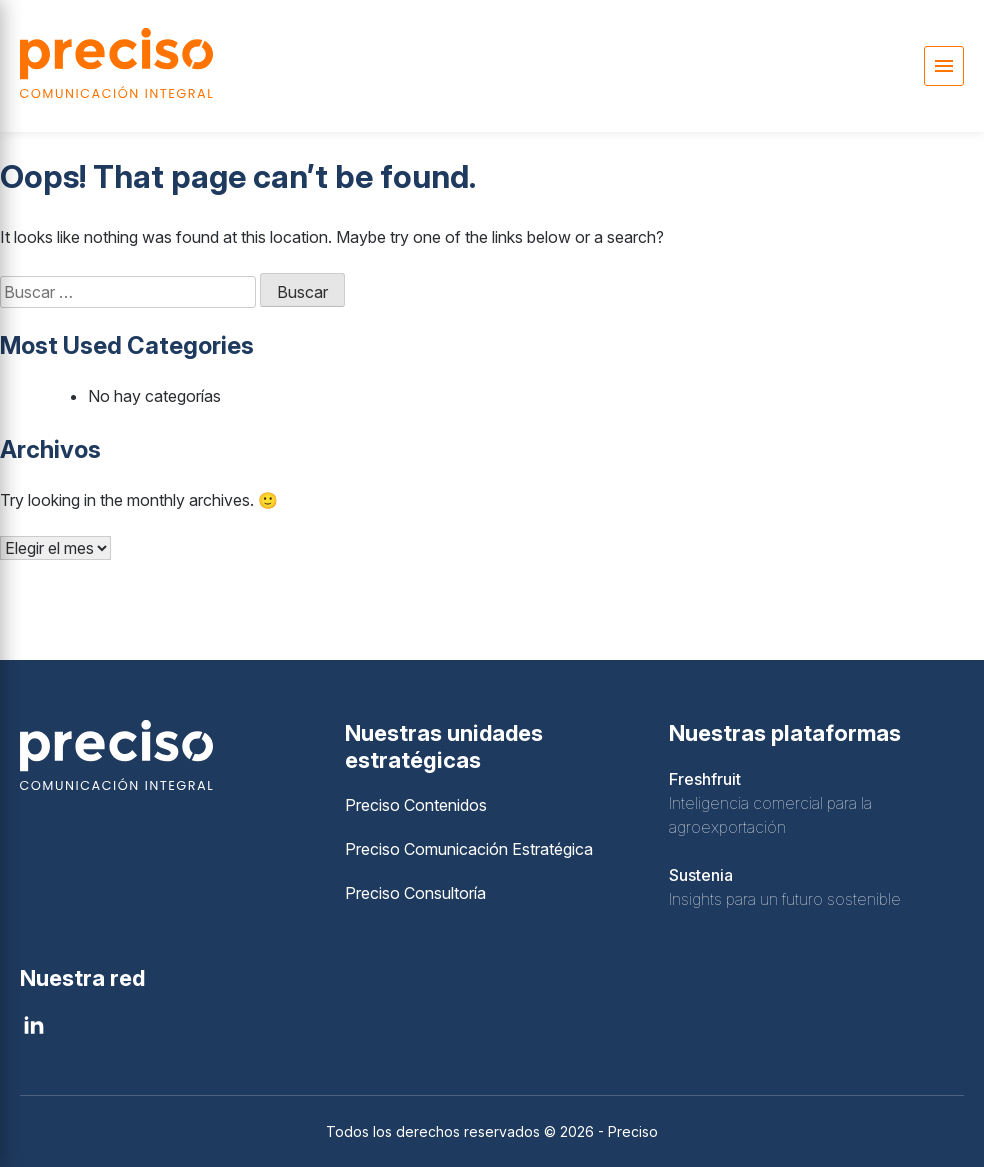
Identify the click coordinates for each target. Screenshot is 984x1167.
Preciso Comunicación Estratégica (469, 849)
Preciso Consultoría (415, 893)
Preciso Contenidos (416, 805)
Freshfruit (705, 779)
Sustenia (701, 875)
